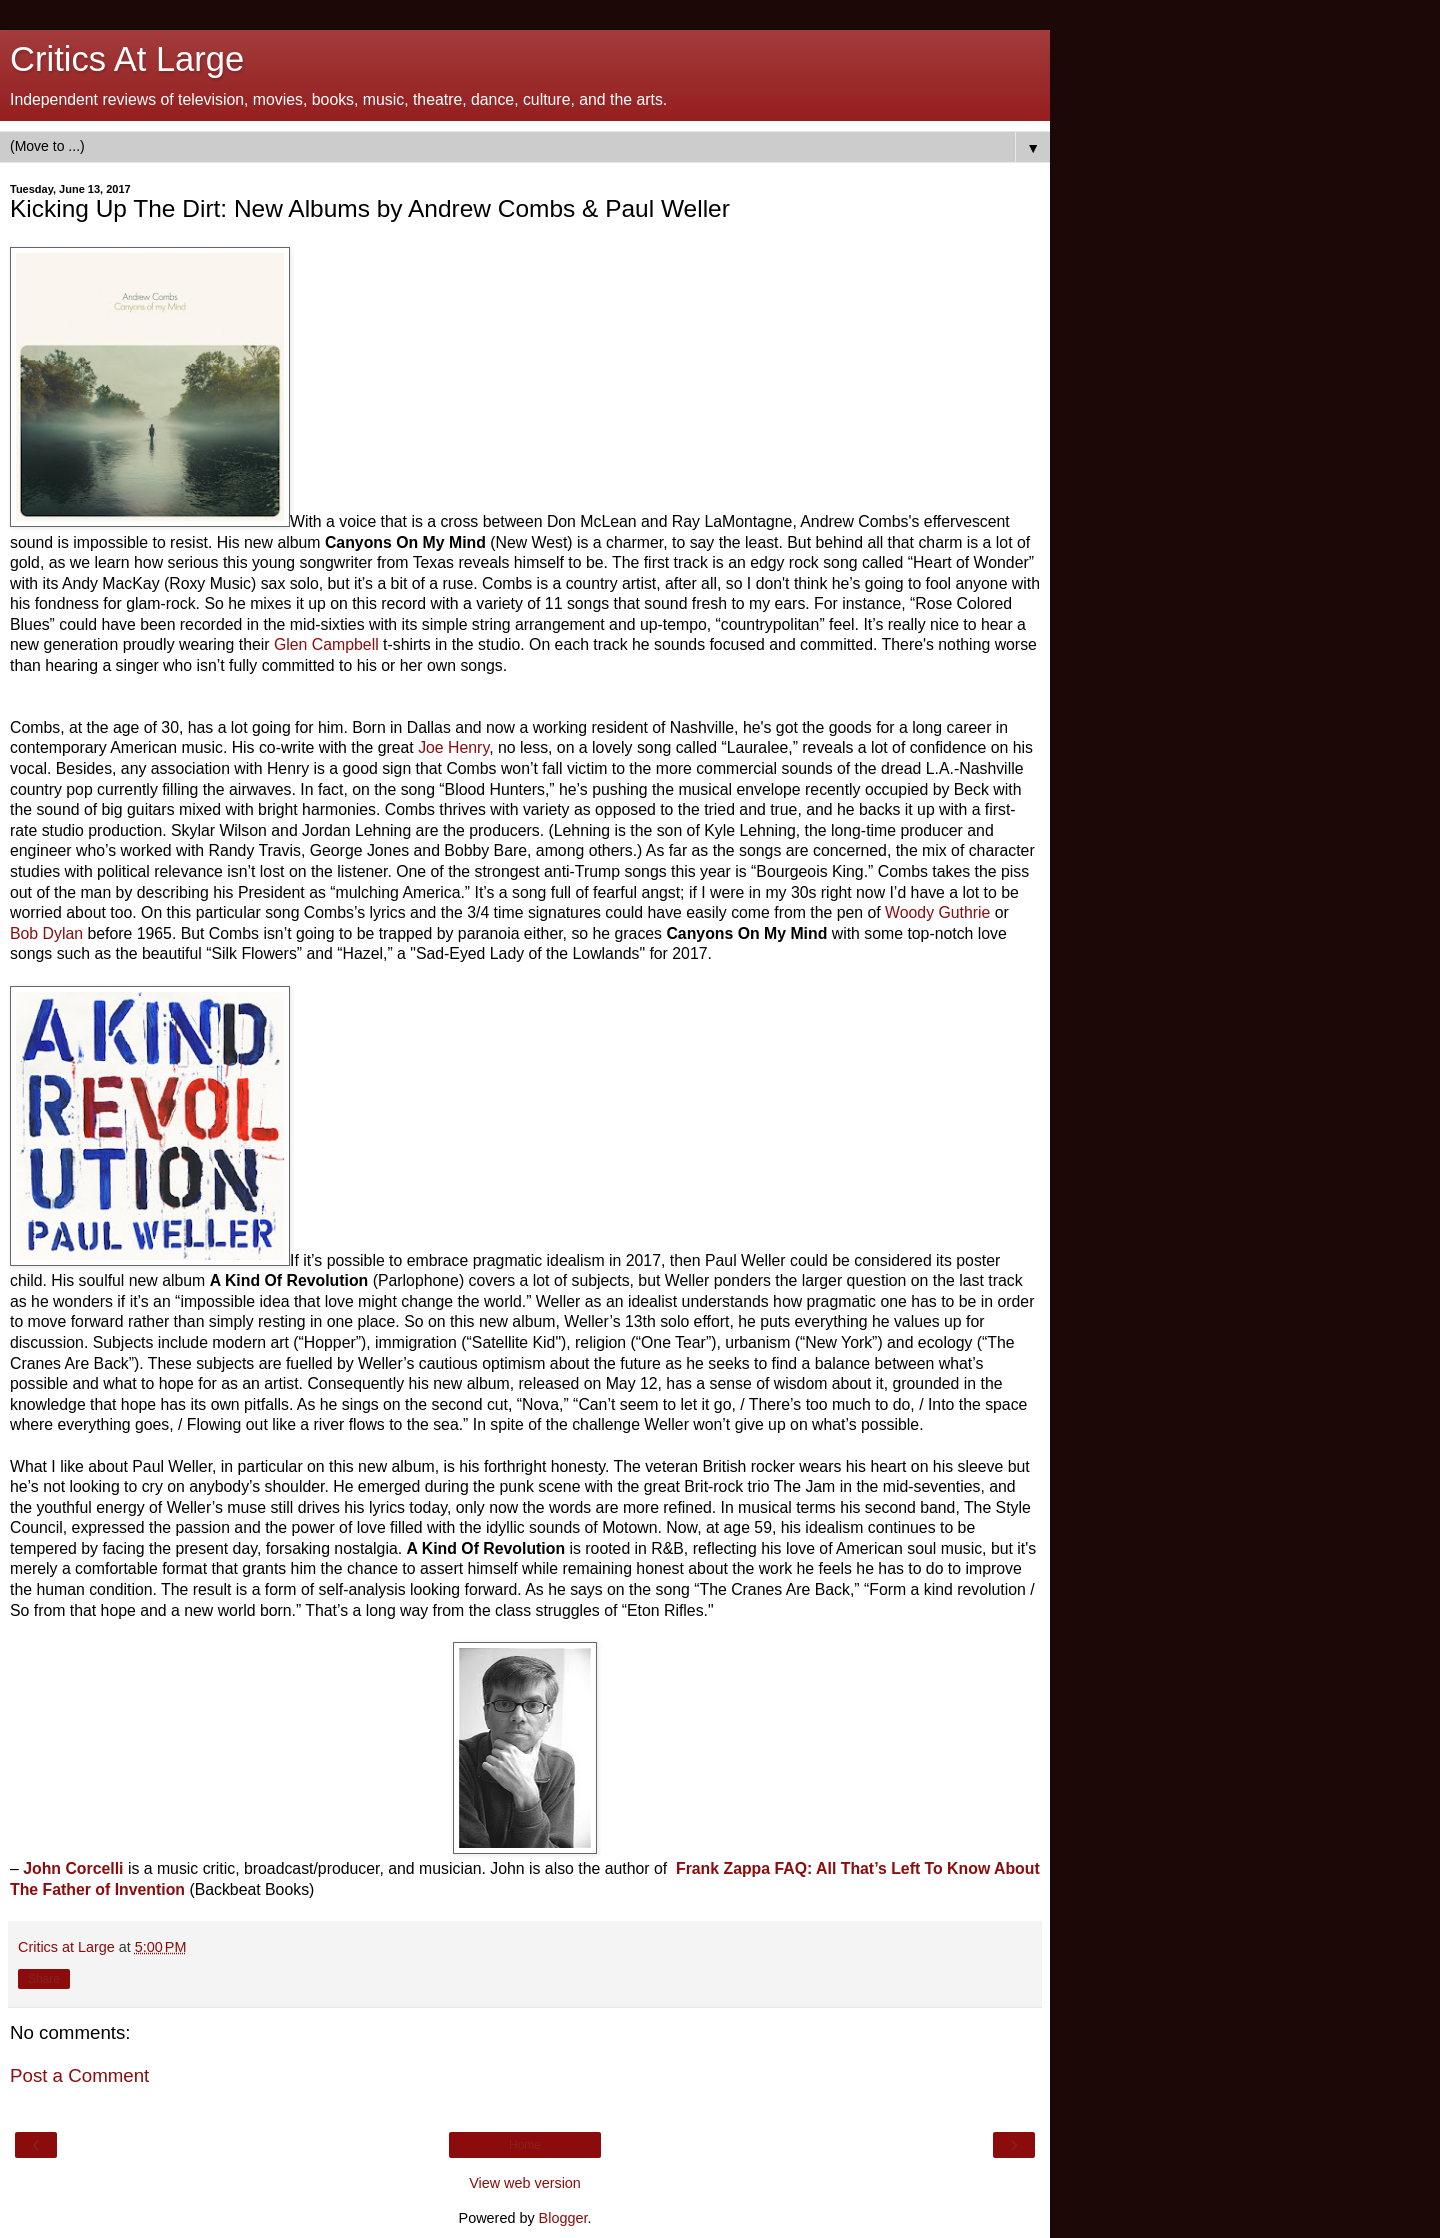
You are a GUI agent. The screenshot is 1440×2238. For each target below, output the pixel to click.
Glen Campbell (326, 644)
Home (525, 2145)
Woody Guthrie (937, 912)
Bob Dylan (46, 933)
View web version (525, 2183)
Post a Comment (79, 2075)
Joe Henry (453, 747)
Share (44, 1979)
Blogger (563, 2218)
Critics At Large (127, 59)
